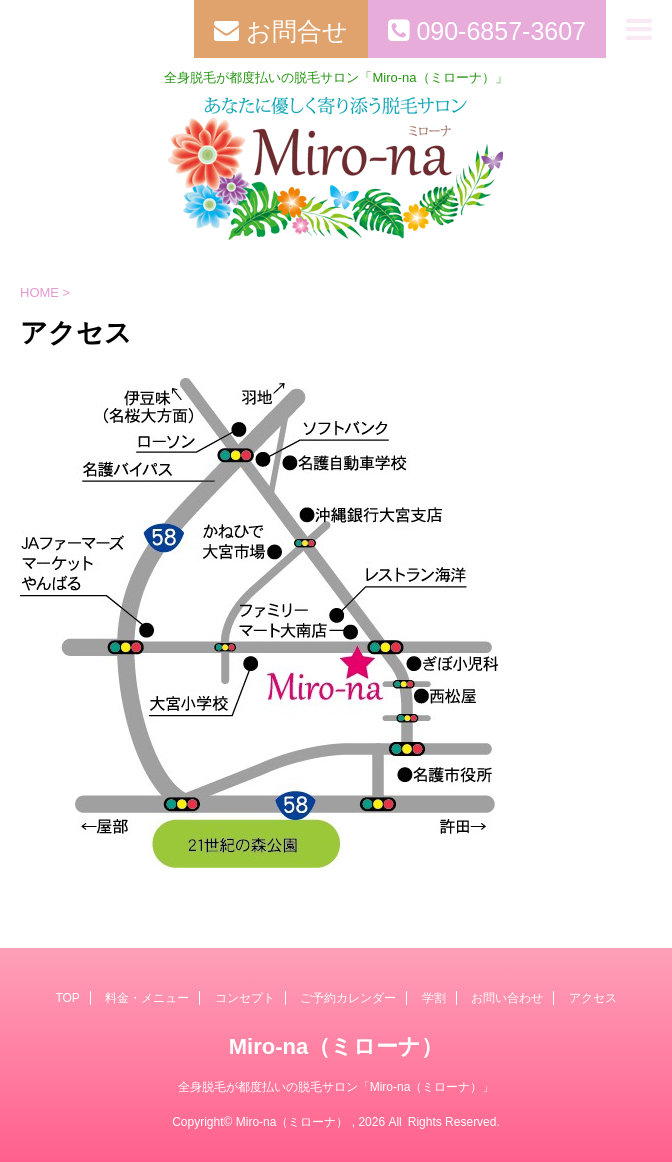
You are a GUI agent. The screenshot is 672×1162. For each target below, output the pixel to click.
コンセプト (245, 998)
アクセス (593, 998)
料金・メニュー (147, 998)
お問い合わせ (507, 998)
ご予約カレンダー (348, 998)
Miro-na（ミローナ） (336, 1046)
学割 (434, 998)
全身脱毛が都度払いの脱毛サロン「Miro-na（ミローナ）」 (336, 1087)
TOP (67, 998)
